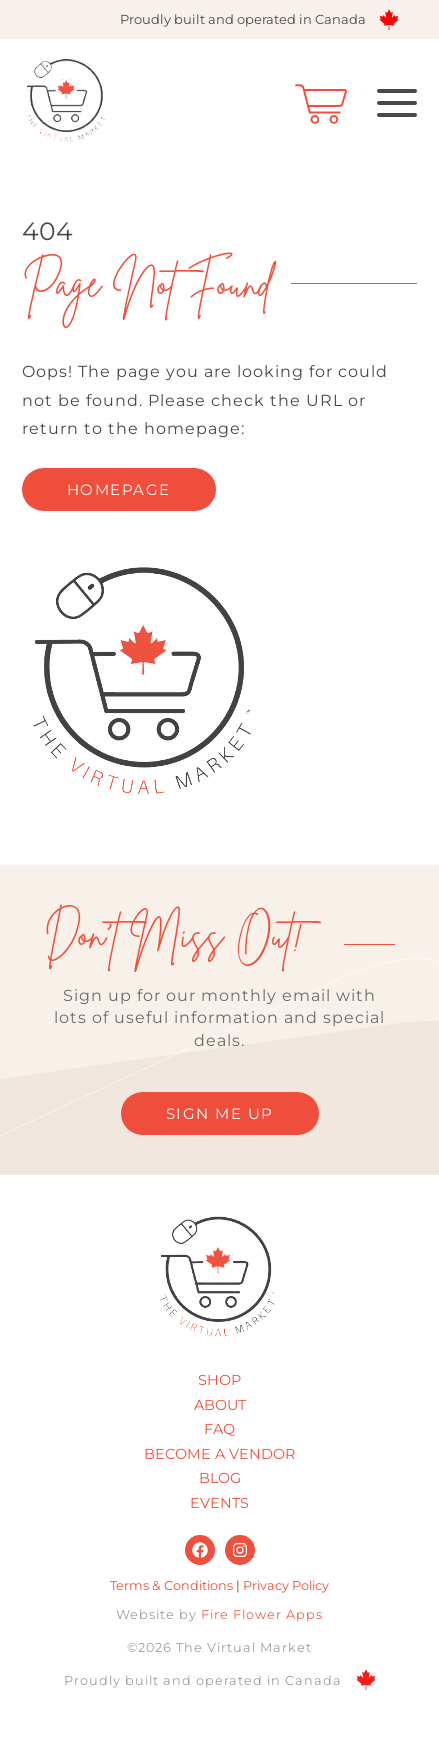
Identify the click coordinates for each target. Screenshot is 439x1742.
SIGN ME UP (220, 1113)
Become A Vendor (219, 1454)
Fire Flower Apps (262, 1614)
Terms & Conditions (171, 1585)
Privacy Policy (286, 1585)
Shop (219, 1380)
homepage (119, 489)
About (220, 1405)
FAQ (219, 1429)
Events (219, 1503)
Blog (220, 1478)
